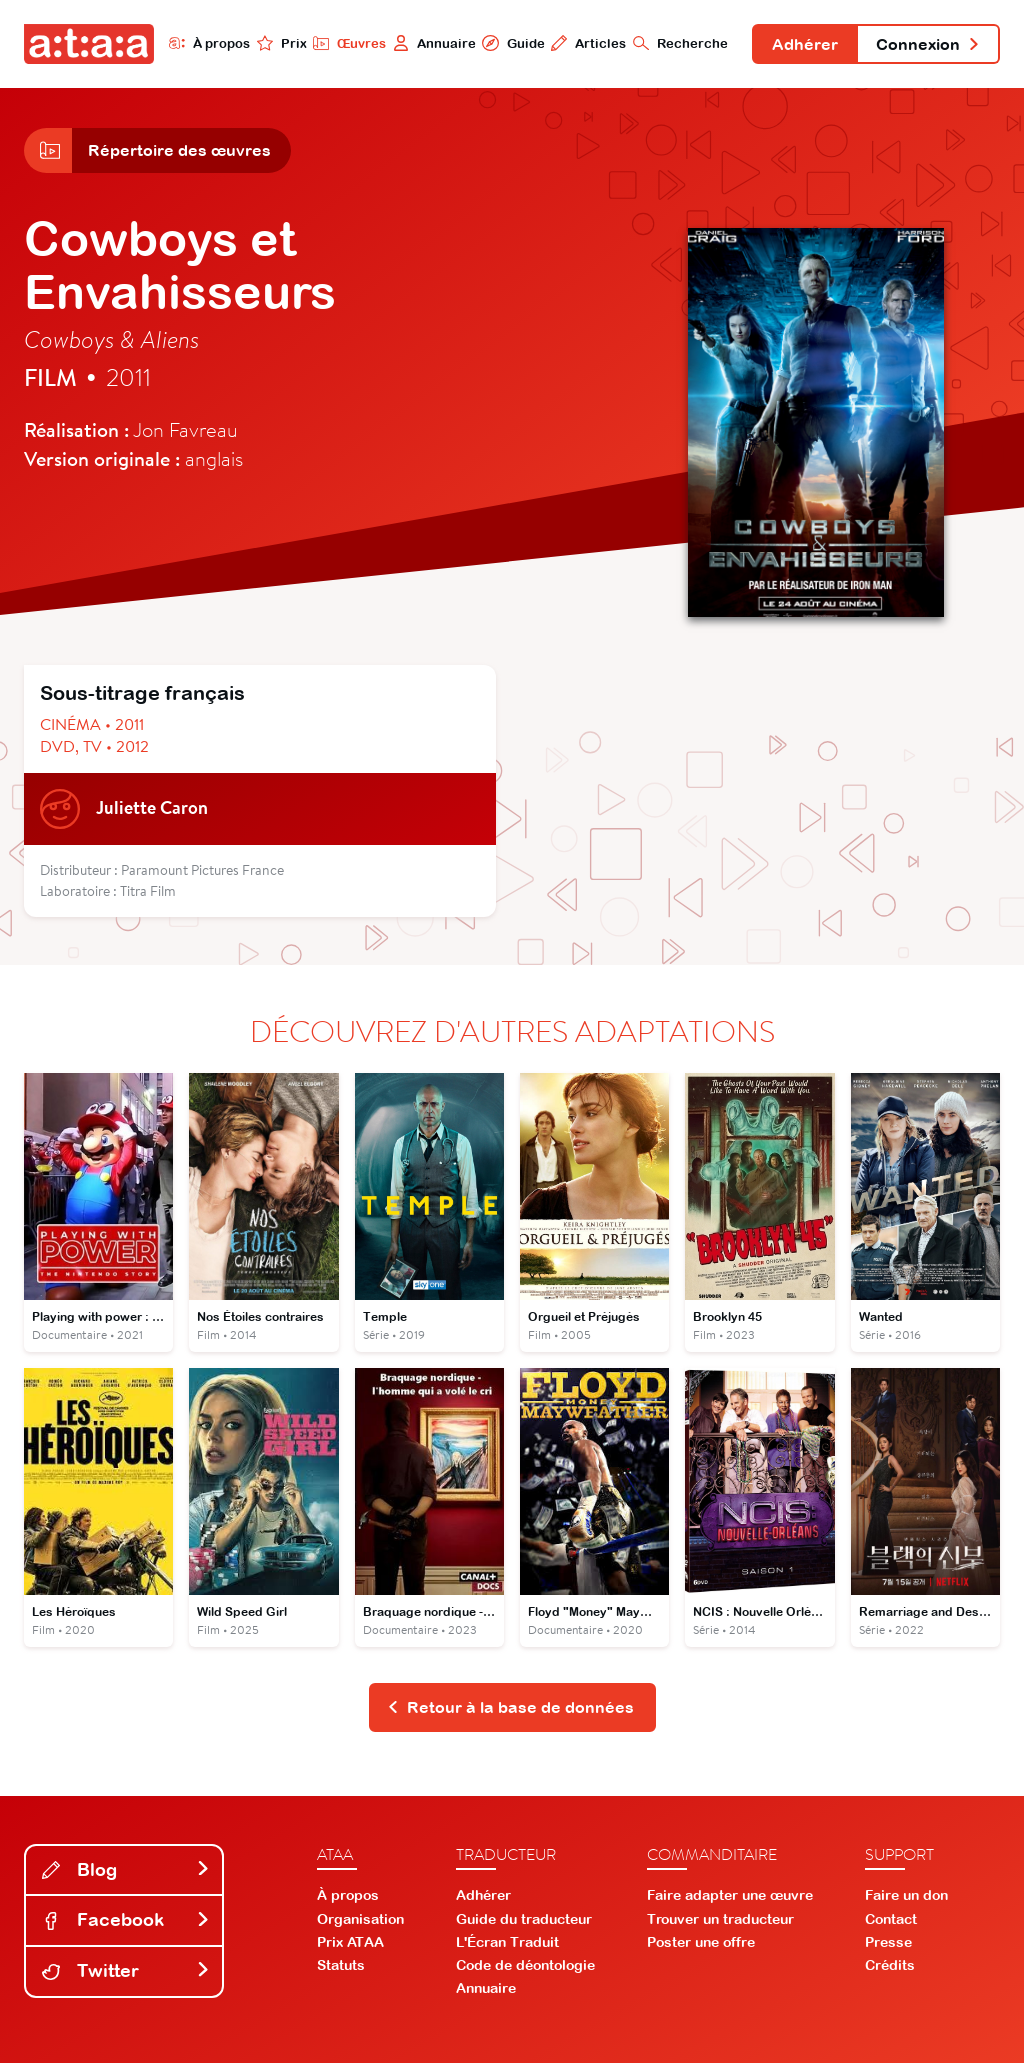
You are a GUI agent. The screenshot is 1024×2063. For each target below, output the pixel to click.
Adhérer (805, 44)
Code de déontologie (525, 1965)
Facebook (126, 1919)
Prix (282, 43)
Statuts (341, 1965)
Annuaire (434, 43)
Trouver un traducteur (720, 1919)
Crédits (890, 1965)
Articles (588, 43)
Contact (891, 1919)
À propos (209, 43)
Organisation (360, 1919)
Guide (513, 43)
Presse (888, 1942)
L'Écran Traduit (507, 1942)
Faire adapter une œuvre (730, 1895)
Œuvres (349, 43)
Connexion (928, 44)
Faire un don (906, 1895)
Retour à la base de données (510, 1707)
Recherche (680, 43)
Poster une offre (701, 1942)
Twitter (126, 1970)
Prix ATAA (350, 1942)
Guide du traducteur (524, 1919)
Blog (126, 1869)
